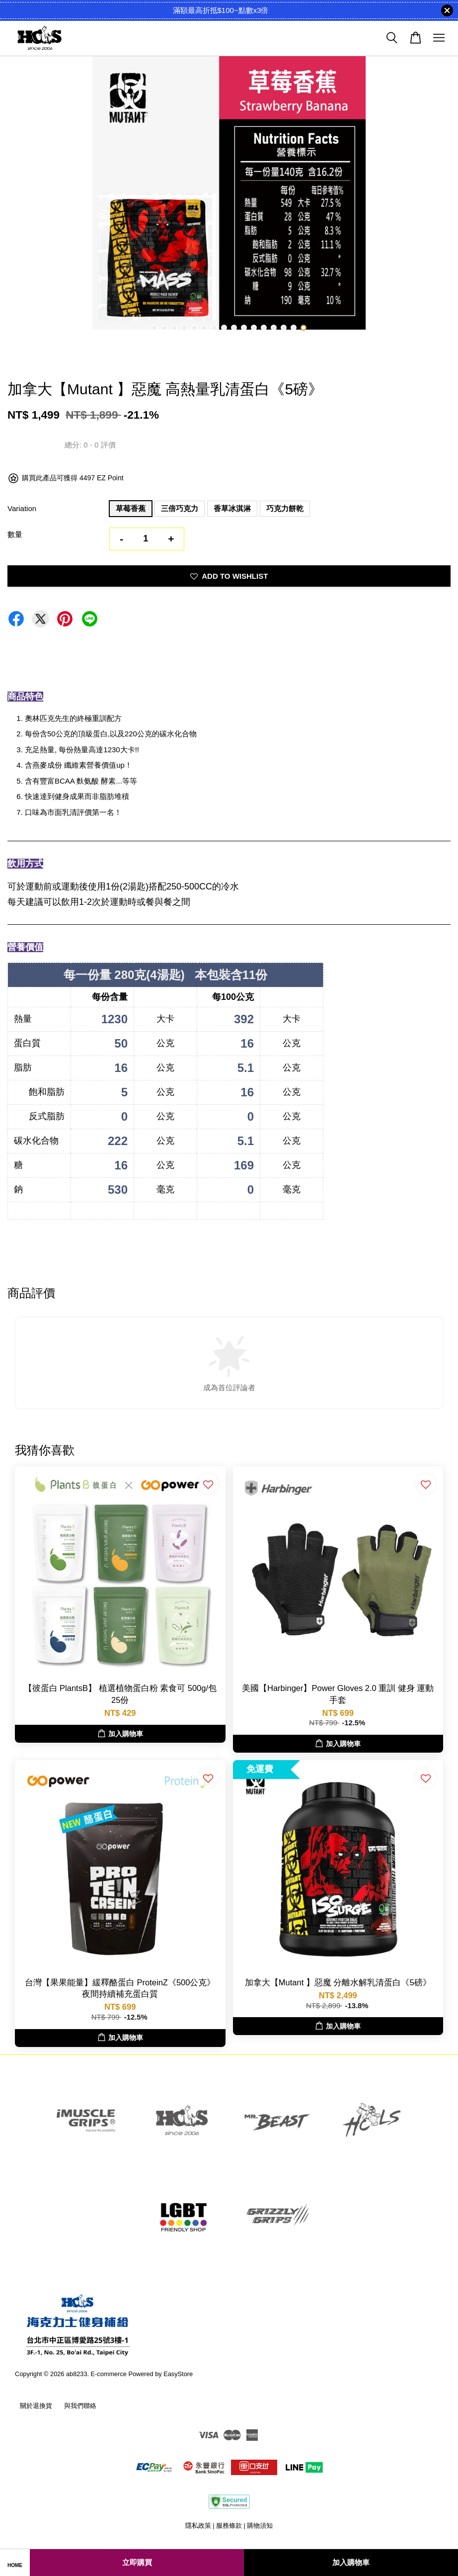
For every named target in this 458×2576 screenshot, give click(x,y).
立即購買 (137, 2562)
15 (294, 328)
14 (284, 328)
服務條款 (229, 2525)
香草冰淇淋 (232, 508)
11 (254, 328)
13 (274, 328)
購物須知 (260, 2525)
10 (244, 328)
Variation (21, 508)
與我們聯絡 (80, 2405)
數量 (14, 534)
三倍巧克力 (179, 508)
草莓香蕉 (131, 508)
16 (303, 328)
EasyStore (178, 2374)
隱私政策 (198, 2525)
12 (264, 328)
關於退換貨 (36, 2405)
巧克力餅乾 (285, 508)
